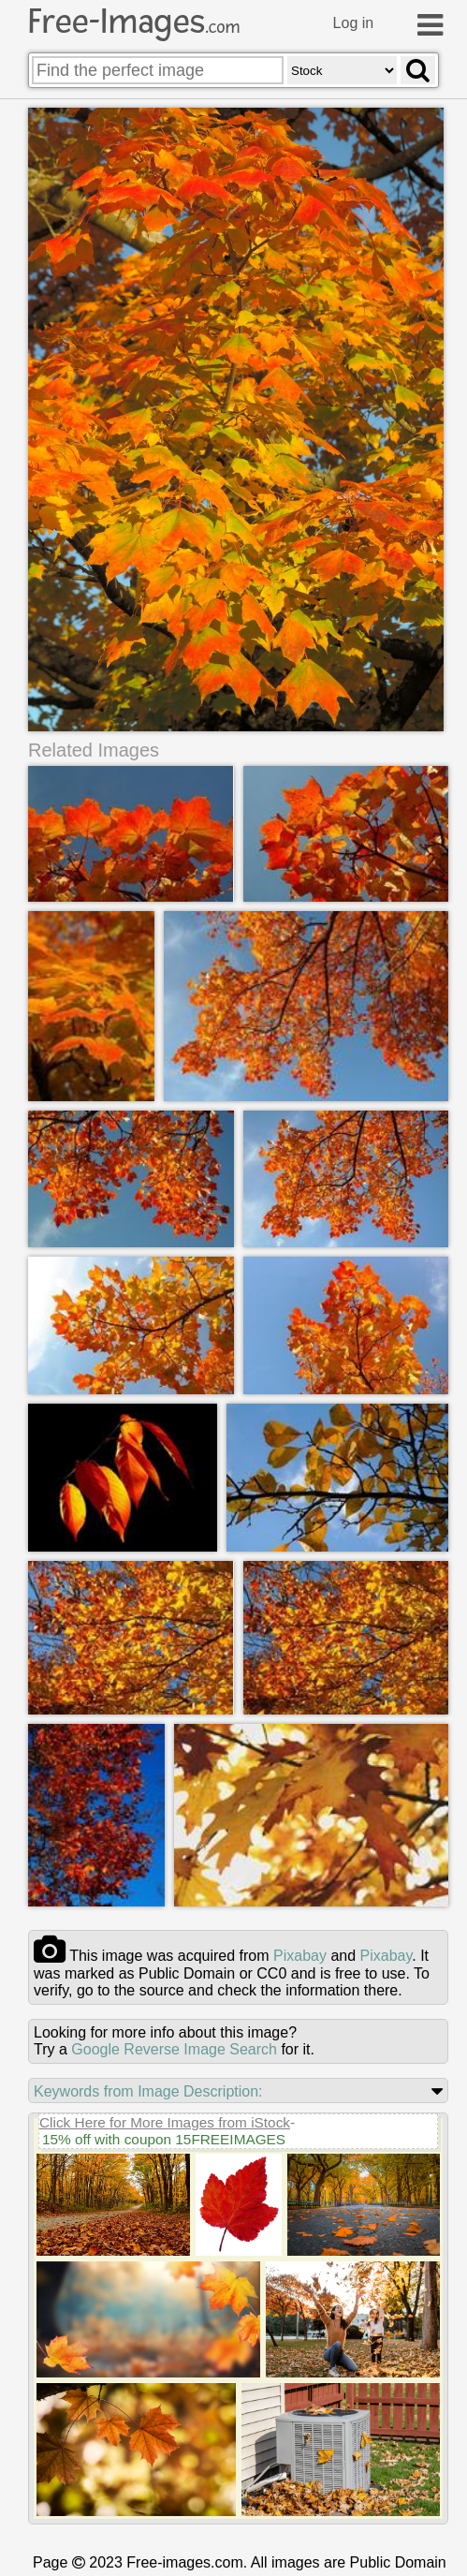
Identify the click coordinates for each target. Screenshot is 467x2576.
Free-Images (134, 21)
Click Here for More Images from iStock (164, 2121)
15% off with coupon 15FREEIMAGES (163, 2138)
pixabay (300, 1955)
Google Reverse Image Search (174, 2048)
